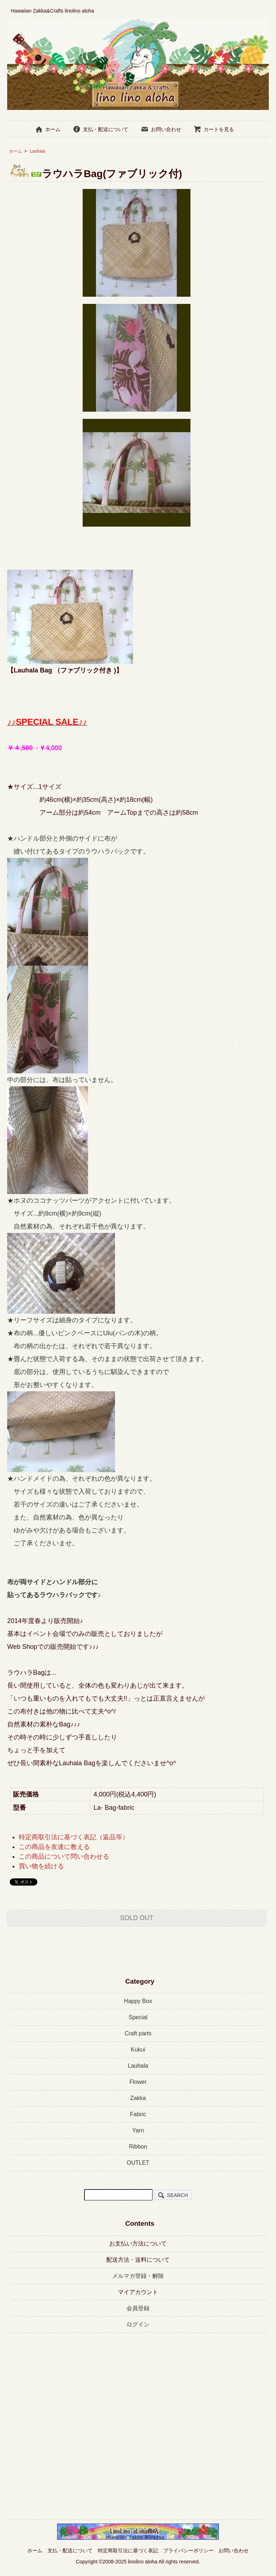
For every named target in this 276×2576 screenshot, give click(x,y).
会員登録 (138, 2308)
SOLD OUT (136, 1917)
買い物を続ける (41, 1866)
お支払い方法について (138, 2243)
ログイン (138, 2324)
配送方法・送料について (138, 2260)
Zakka (138, 2098)
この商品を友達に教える (54, 1846)
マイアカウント (138, 2292)
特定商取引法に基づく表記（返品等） (74, 1837)
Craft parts (138, 2033)
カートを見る (213, 129)
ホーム (47, 129)
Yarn (138, 2130)
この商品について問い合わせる (64, 1856)
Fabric (138, 2114)
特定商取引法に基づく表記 (128, 2550)
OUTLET (137, 2163)
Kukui (138, 2050)
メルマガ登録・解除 (138, 2276)
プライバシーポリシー (188, 2550)
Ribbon (138, 2146)
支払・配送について (100, 129)
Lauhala (37, 151)
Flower (138, 2082)
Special (138, 2017)
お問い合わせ (161, 129)
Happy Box (138, 2001)
